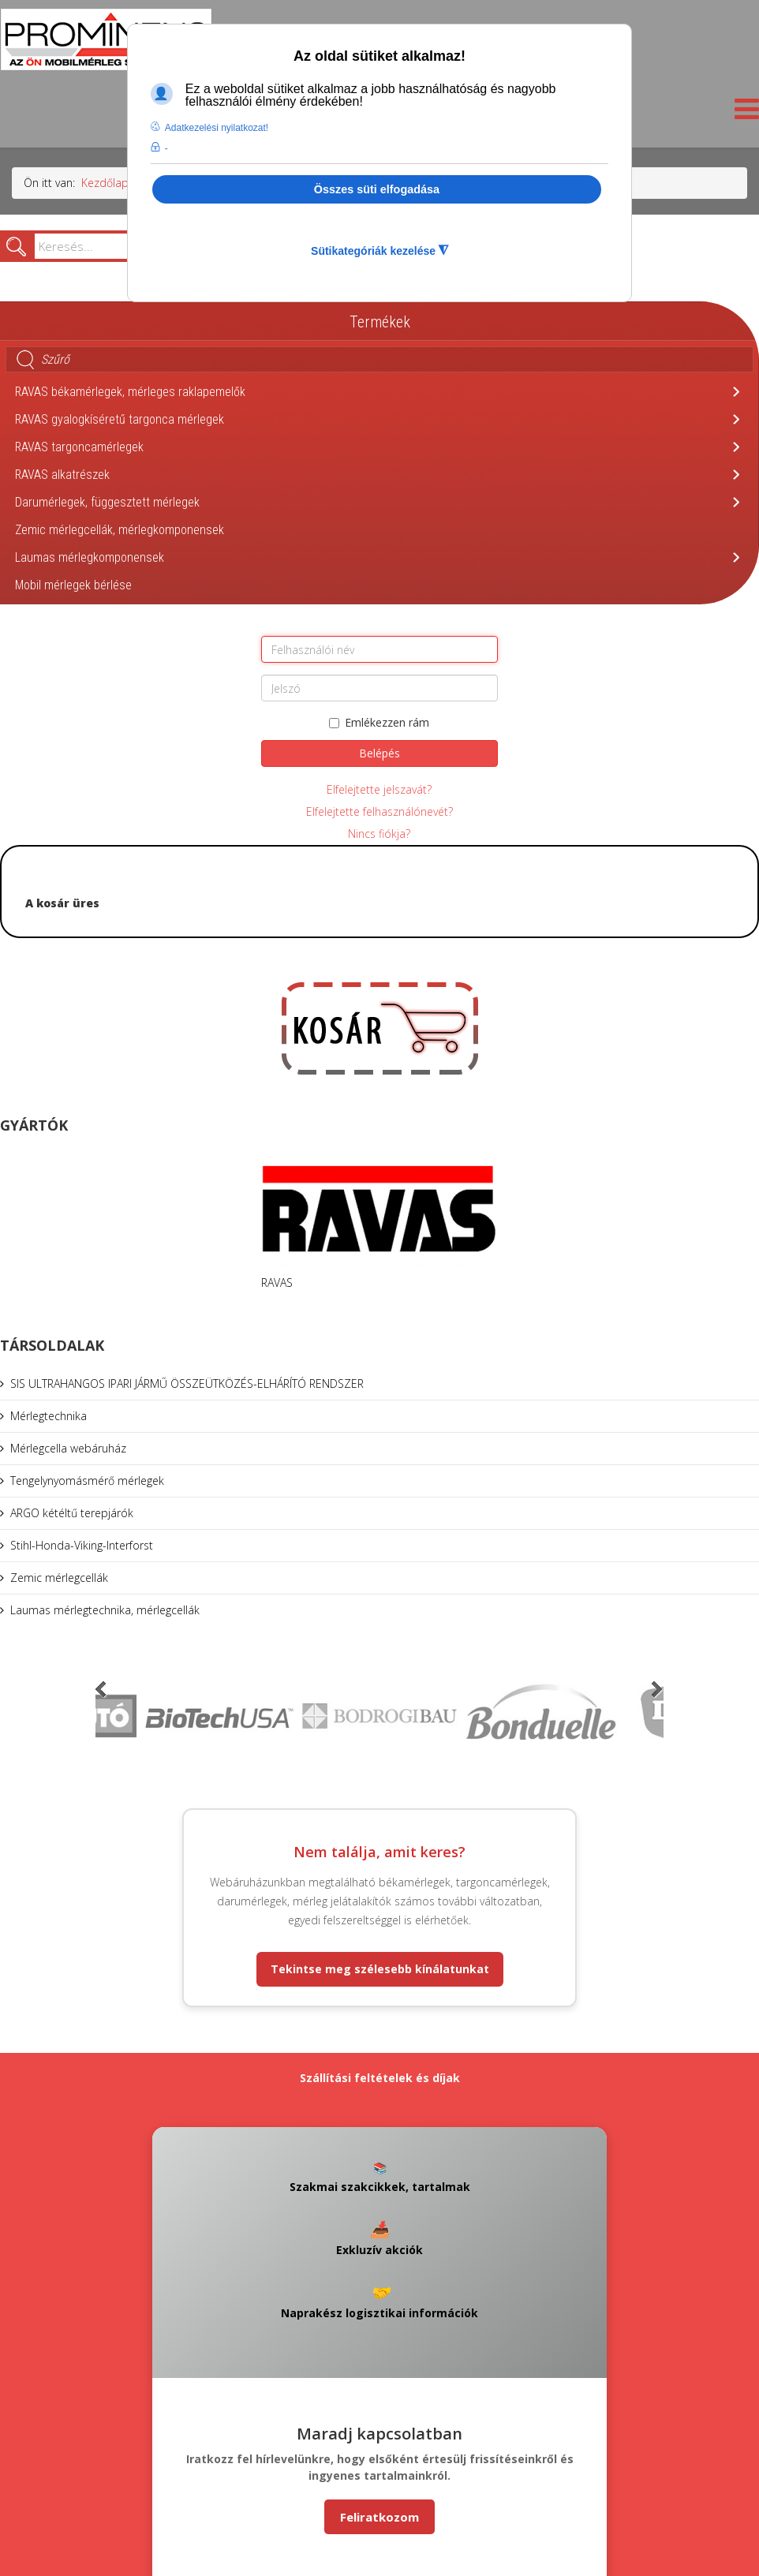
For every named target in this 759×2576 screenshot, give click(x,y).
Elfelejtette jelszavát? (379, 789)
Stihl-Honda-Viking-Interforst (81, 1545)
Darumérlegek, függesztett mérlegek (107, 502)
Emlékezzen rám (379, 722)
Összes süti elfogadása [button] (376, 189)
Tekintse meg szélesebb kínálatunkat (380, 1968)
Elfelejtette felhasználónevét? (379, 811)
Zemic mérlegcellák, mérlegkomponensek (119, 529)
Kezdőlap (105, 182)
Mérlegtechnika (48, 1415)
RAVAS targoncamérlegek (79, 446)
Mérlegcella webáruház (68, 1448)
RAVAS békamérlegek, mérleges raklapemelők (130, 391)
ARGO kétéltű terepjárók (71, 1512)
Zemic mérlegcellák (59, 1577)
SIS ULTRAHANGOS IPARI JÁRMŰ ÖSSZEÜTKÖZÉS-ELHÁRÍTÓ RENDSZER (187, 1383)
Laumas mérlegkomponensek (89, 557)
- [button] (166, 148)
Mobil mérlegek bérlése (73, 585)
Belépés (379, 753)
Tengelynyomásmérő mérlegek (87, 1480)
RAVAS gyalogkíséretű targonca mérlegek (119, 419)
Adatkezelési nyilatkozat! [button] (216, 127)
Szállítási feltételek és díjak (380, 2077)
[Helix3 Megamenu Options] (743, 113)
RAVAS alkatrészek (62, 474)
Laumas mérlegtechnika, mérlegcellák (105, 1609)
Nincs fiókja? (379, 833)
